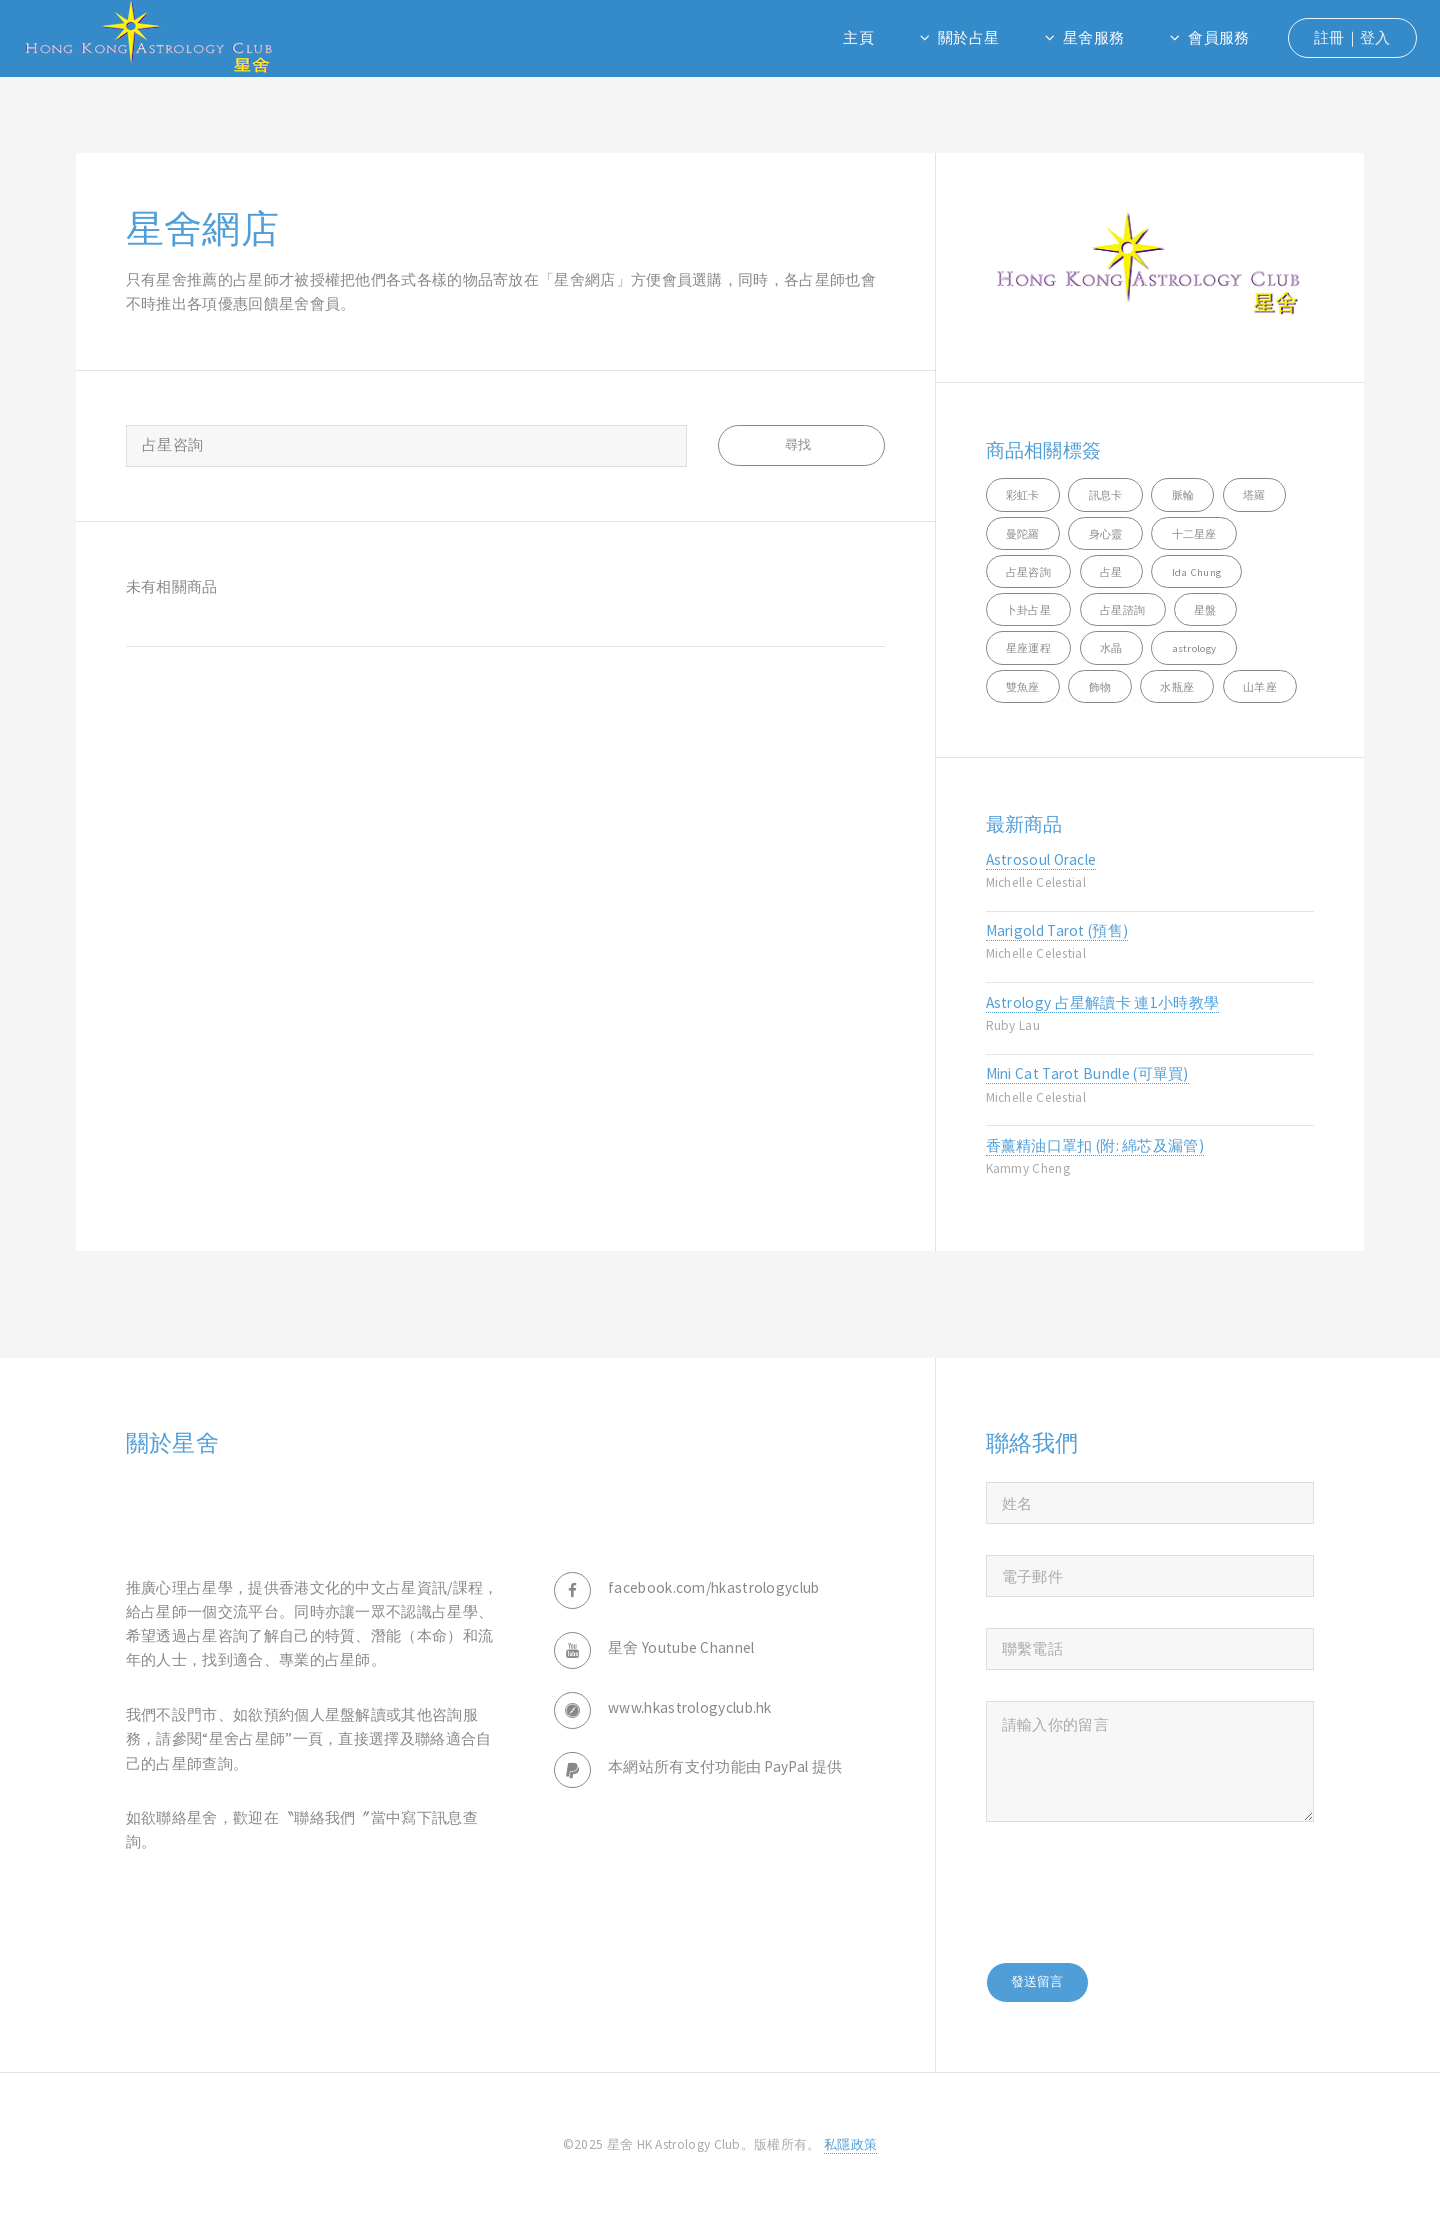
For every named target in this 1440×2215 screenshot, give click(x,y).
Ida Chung (1197, 572)
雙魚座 (1023, 687)
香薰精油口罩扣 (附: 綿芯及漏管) (1095, 1145)
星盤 (1205, 610)
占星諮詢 (1122, 610)
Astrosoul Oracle (1041, 859)
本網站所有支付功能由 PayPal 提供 (725, 1766)
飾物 (1100, 687)
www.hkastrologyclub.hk (690, 1707)
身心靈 (1106, 534)
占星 (1111, 572)
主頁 (858, 37)
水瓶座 (1177, 687)
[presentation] (1138, 1892)
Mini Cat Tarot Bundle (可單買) (1087, 1073)
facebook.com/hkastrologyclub (714, 1587)
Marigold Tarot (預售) (1057, 930)
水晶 (1111, 648)
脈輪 (1183, 495)
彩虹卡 (1023, 495)
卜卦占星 (1028, 610)
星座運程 (1028, 648)
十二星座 (1194, 534)
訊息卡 (1106, 495)
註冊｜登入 (1352, 37)
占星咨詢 (1028, 572)
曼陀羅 (1023, 534)
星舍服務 (1093, 37)
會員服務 (1218, 37)
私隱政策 (850, 2144)
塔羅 (1254, 495)
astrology (1194, 648)
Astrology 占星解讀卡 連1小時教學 (1103, 1002)
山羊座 (1260, 687)
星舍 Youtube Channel (681, 1647)
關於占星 (968, 37)
